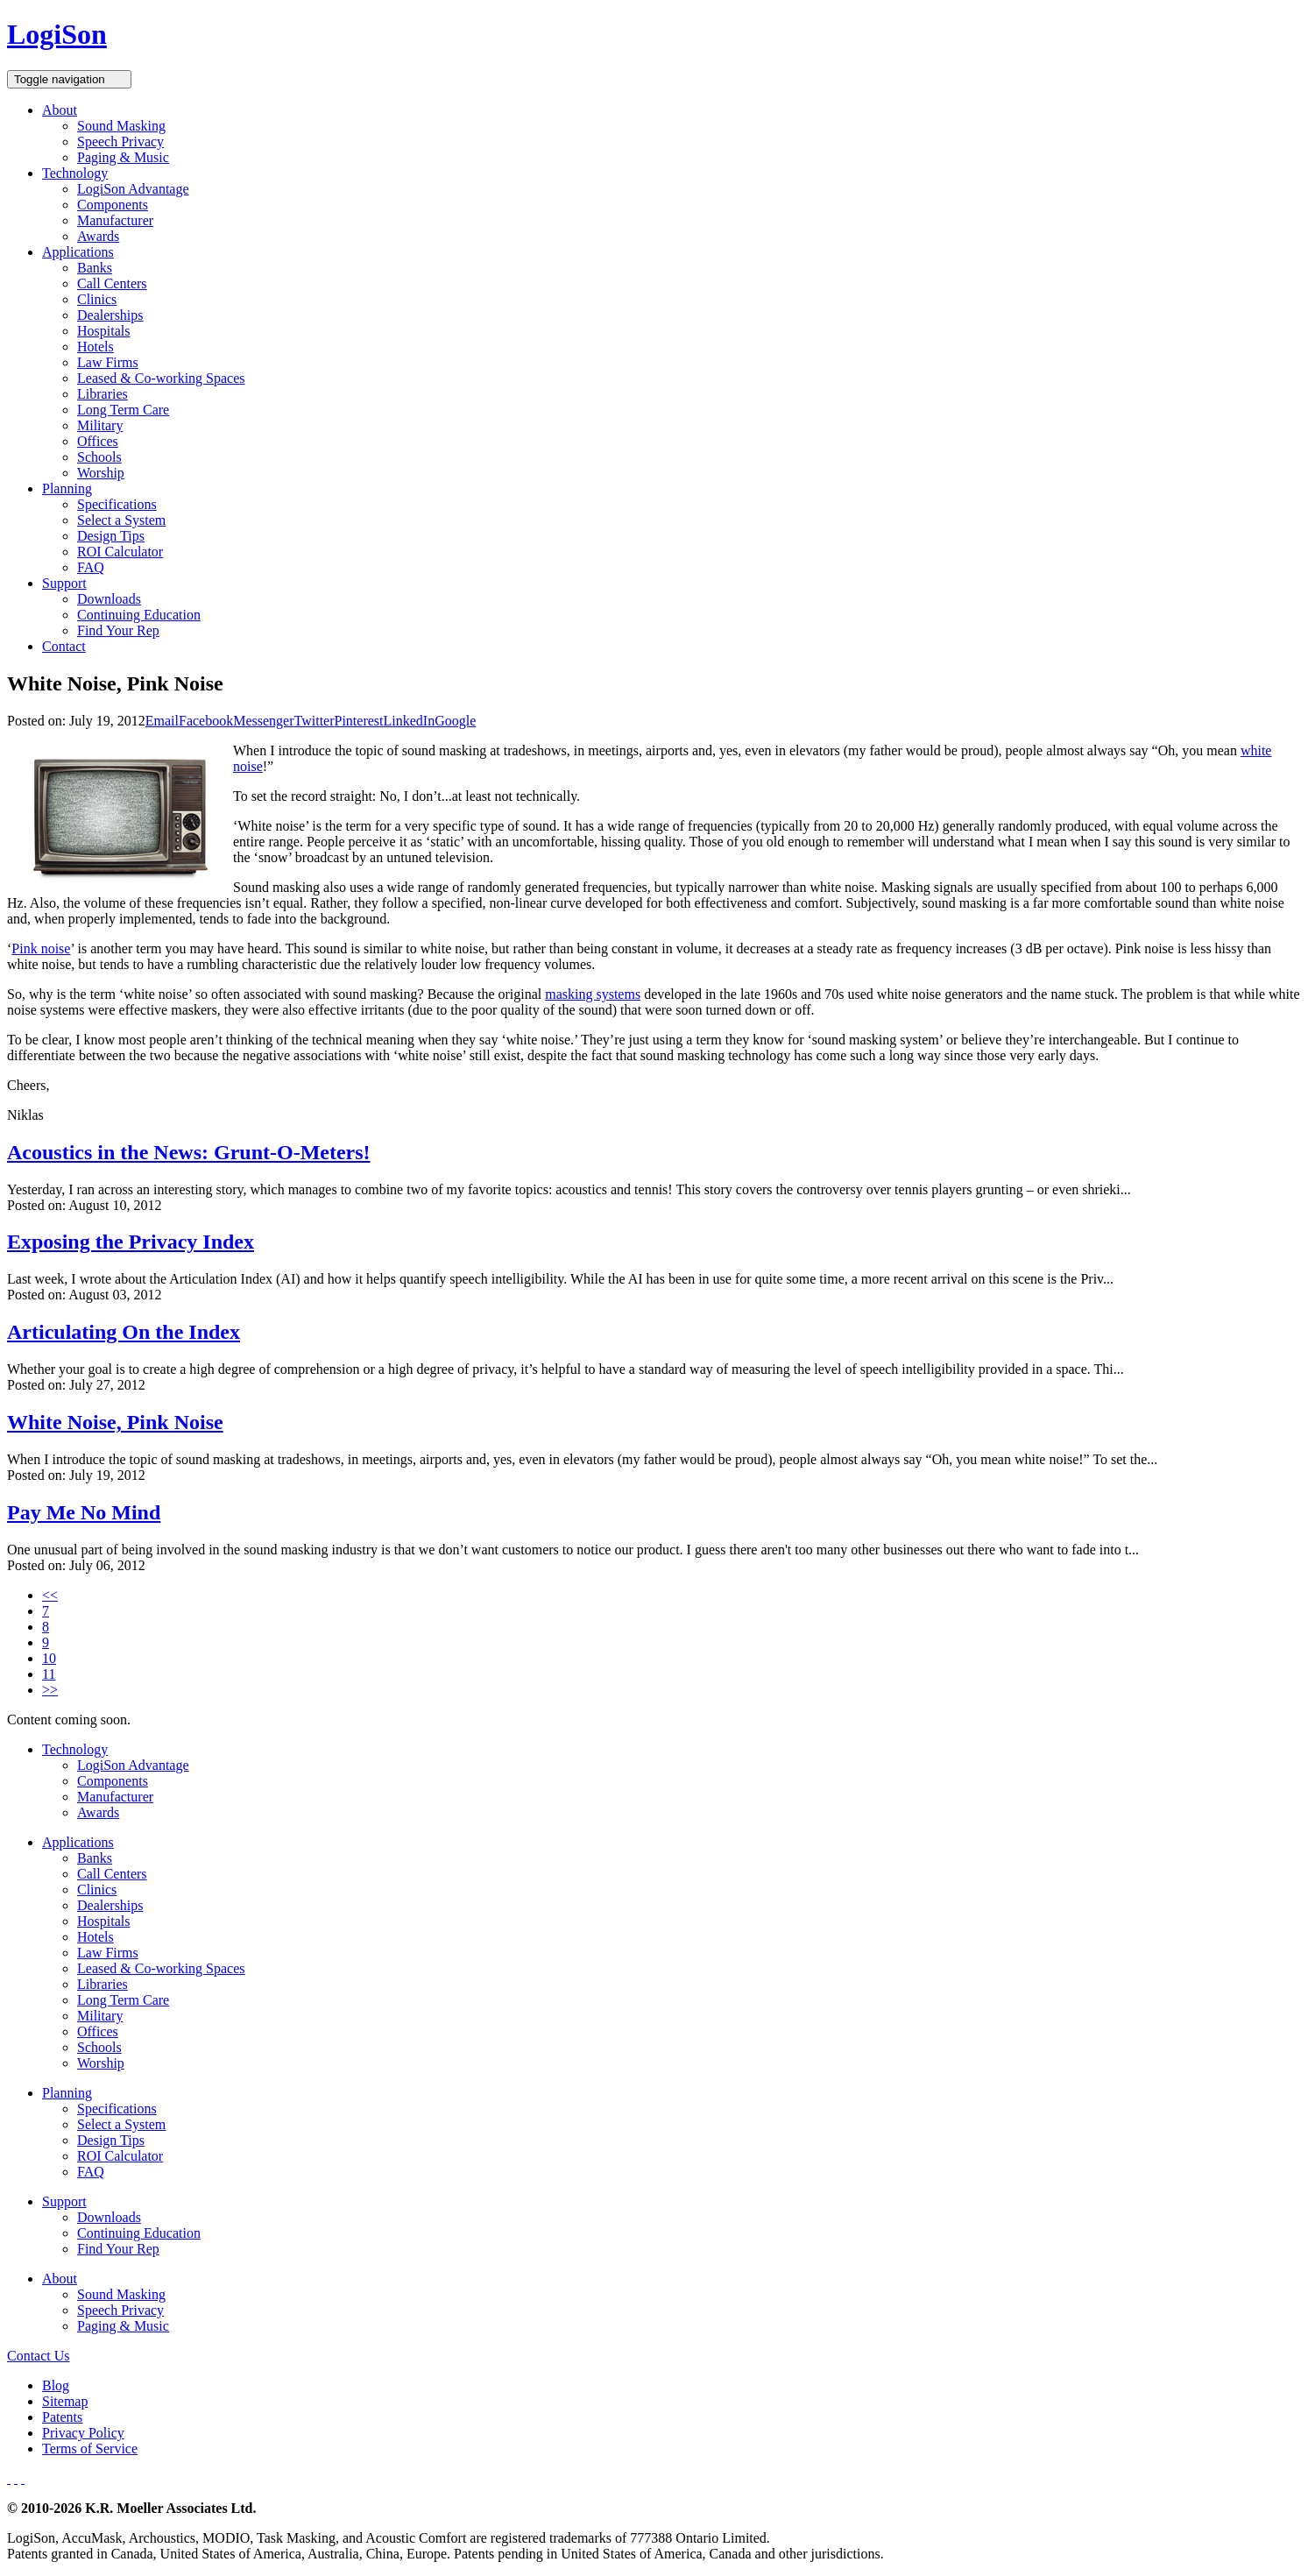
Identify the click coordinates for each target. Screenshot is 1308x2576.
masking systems (592, 994)
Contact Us (38, 2355)
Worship (100, 472)
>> (50, 1689)
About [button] (59, 110)
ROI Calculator (120, 551)
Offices (97, 441)
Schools (99, 456)
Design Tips (111, 535)
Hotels (95, 346)
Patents (62, 2417)
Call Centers (112, 283)
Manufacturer (115, 220)
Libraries (102, 393)
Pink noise (40, 948)
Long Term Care (123, 409)
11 (48, 1674)
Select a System (121, 520)
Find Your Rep (118, 630)
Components (112, 204)
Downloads (109, 598)
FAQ (90, 567)
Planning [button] (67, 488)
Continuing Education (139, 614)
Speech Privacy (120, 141)
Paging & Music (123, 157)
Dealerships (110, 315)
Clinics (97, 299)
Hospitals (103, 330)
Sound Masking (121, 125)
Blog (55, 2385)
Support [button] (64, 583)
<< (50, 1595)
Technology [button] (75, 173)
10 (49, 1658)
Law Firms (107, 362)
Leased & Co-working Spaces (161, 378)
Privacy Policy (83, 2432)
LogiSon (57, 34)
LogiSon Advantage (133, 188)
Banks (94, 267)
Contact (64, 646)
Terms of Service (90, 2448)
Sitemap (65, 2401)
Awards (98, 236)
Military (100, 425)
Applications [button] (78, 251)
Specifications (117, 504)
